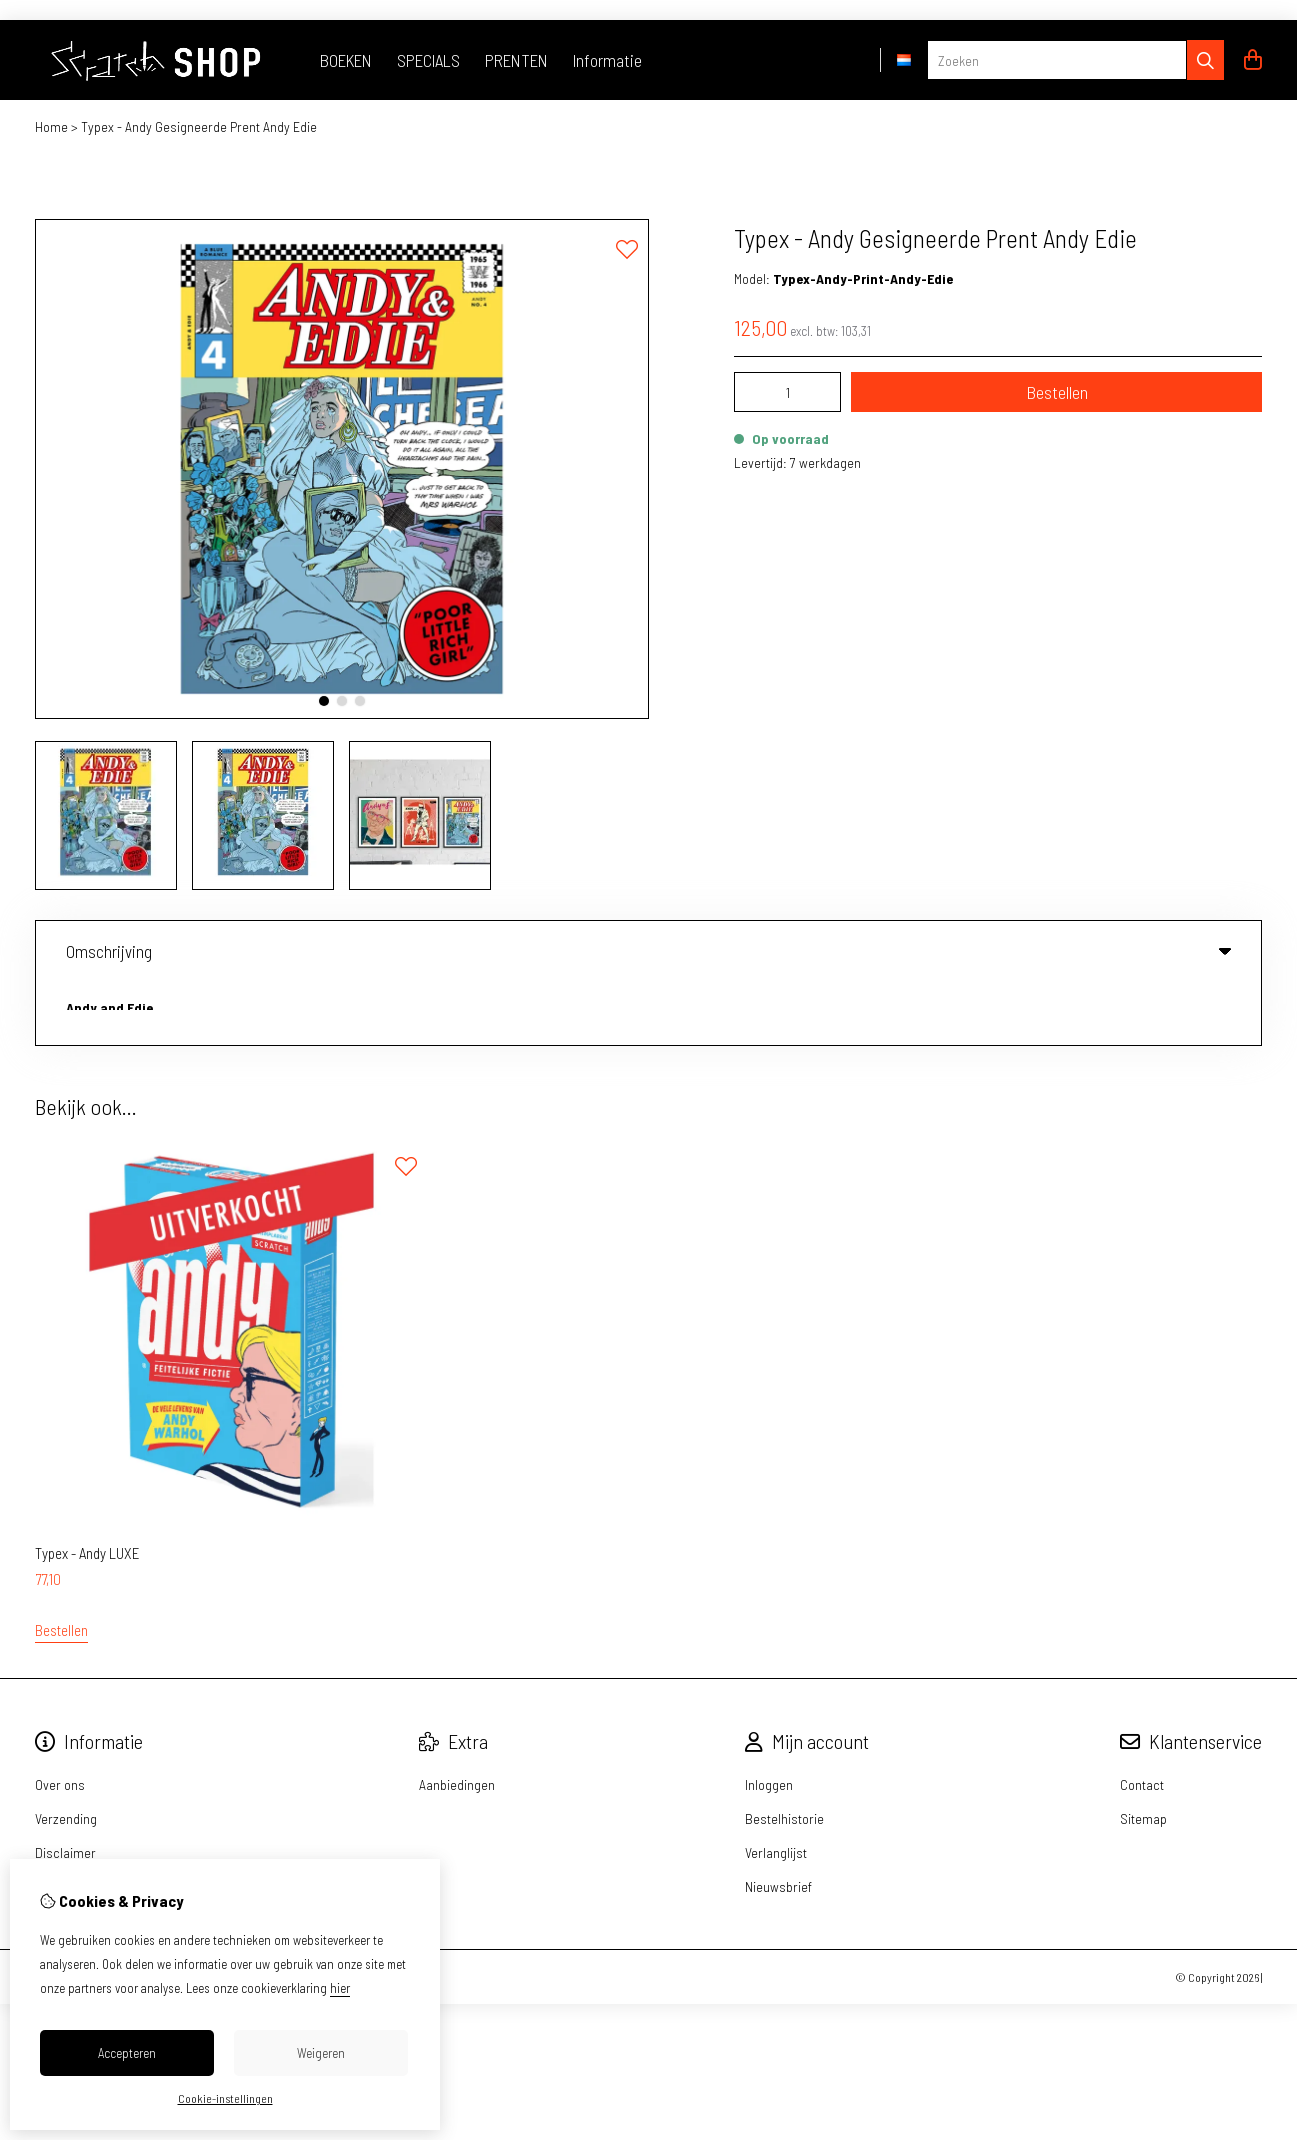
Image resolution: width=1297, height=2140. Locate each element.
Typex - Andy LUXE (87, 1489)
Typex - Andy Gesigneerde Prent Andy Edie (199, 126)
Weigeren (321, 2053)
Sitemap (1143, 1754)
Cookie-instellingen (225, 2098)
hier (340, 1988)
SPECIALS (428, 60)
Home (51, 126)
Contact (1142, 1720)
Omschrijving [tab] (648, 951)
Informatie (607, 60)
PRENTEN (516, 60)
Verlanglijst (776, 1788)
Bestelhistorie (784, 1754)
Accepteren (127, 2053)
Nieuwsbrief (778, 1822)
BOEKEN (346, 60)
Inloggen (769, 1720)
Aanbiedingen (457, 1720)
